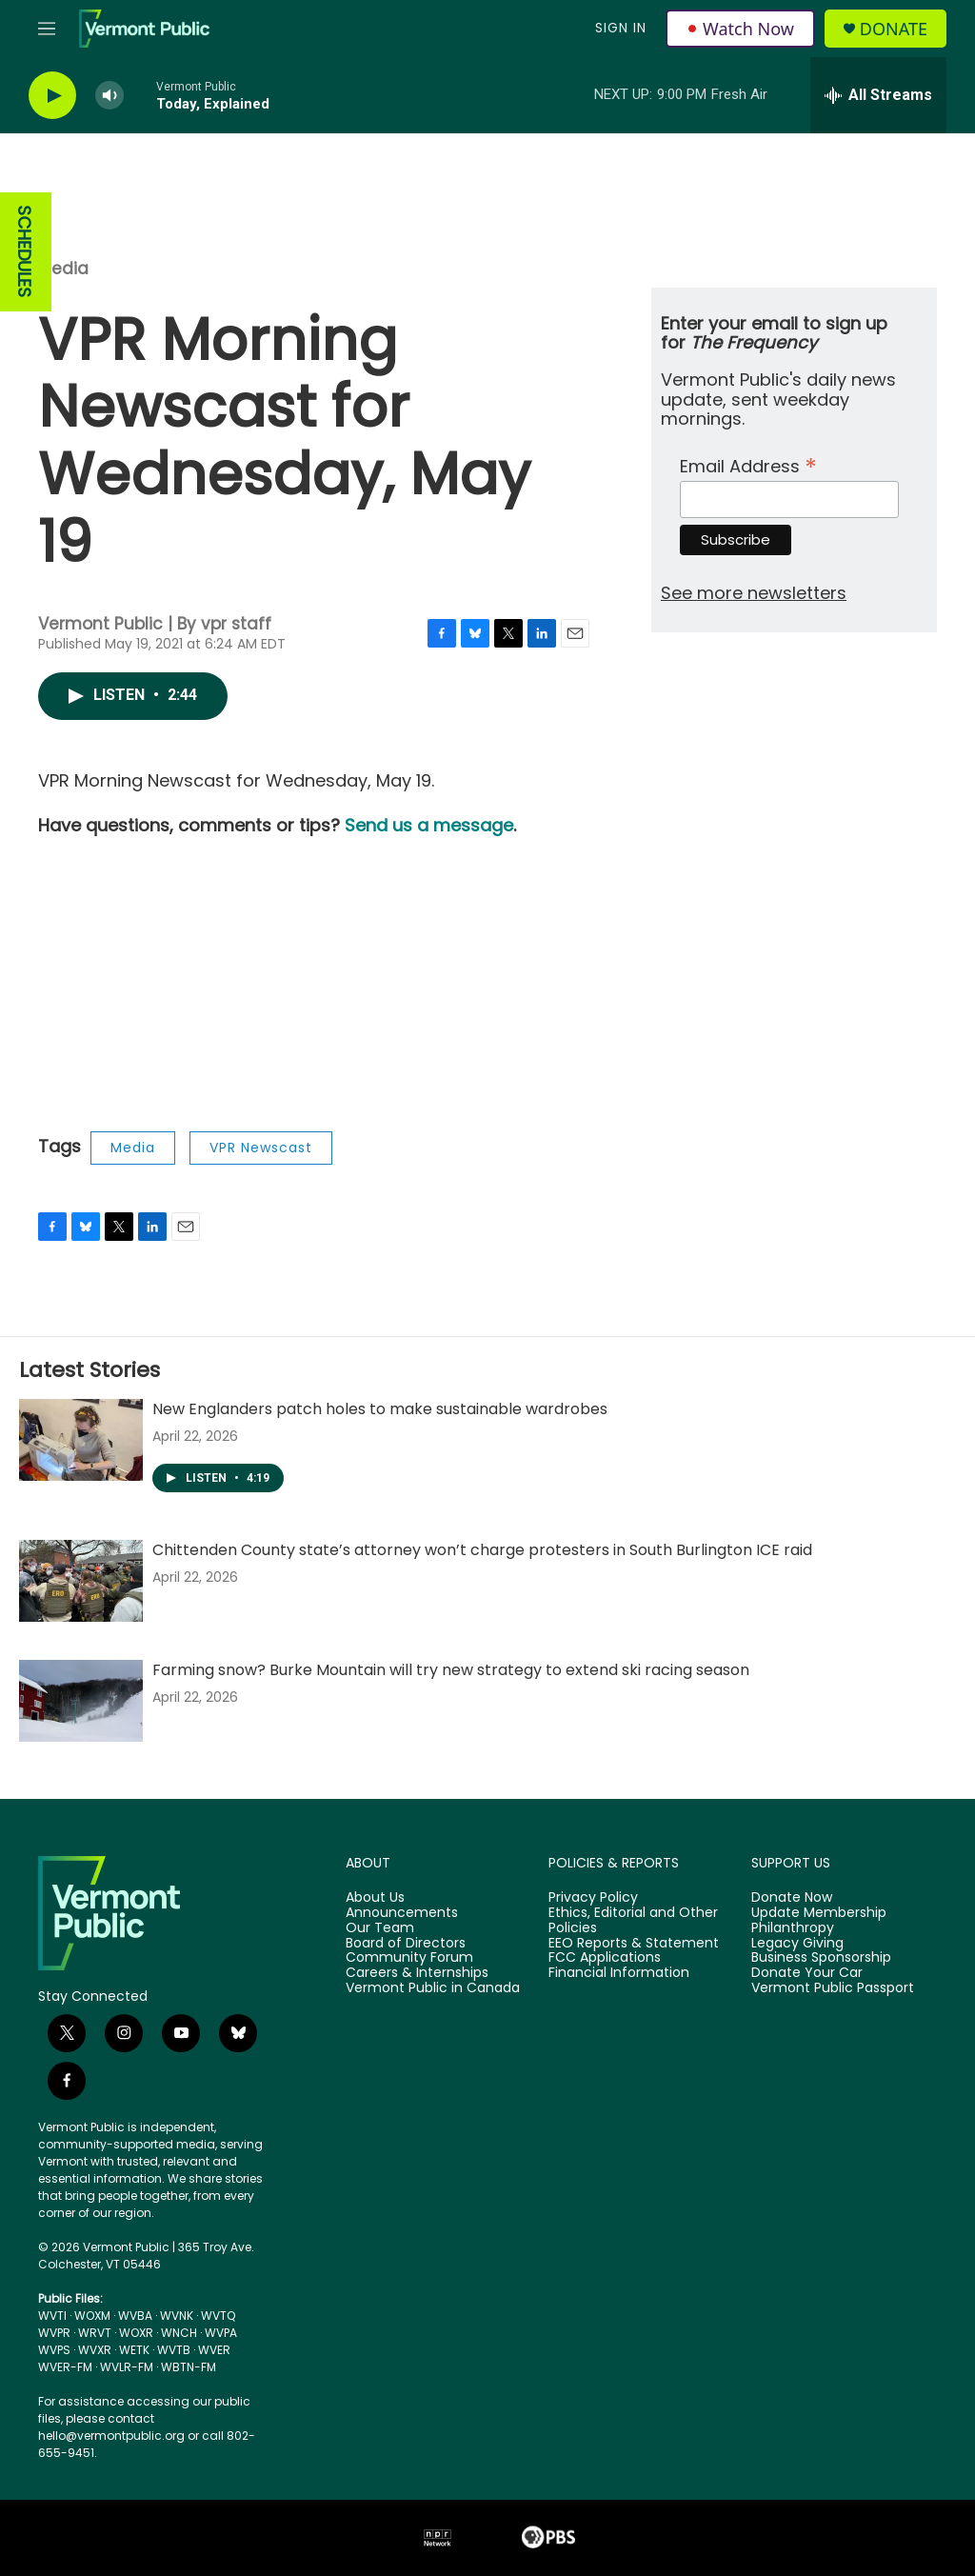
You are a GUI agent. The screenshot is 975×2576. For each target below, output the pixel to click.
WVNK (176, 2315)
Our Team (380, 1928)
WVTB (173, 2350)
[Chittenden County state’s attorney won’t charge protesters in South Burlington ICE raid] (81, 1581)
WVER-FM (65, 2367)
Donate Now (791, 1898)
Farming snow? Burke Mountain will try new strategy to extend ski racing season (450, 1670)
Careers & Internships (417, 1973)
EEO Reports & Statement (633, 1943)
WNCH (179, 2333)
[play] (52, 96)
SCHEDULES (24, 252)
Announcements (402, 1913)
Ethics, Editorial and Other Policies (633, 1921)
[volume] (109, 95)
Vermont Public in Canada (433, 1988)
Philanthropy (792, 1928)
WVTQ (218, 2315)
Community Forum (409, 1958)
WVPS (54, 2350)
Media (63, 268)
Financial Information (618, 1973)
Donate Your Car (807, 1973)
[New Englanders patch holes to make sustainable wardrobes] (81, 1440)
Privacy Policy (593, 1898)
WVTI (52, 2315)
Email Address (748, 464)
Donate (893, 29)
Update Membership (818, 1913)
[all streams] (878, 95)
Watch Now (740, 28)
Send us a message (429, 825)
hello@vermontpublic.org (111, 2435)
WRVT (94, 2333)
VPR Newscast (260, 1147)
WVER (214, 2350)
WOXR (136, 2333)
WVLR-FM (126, 2367)
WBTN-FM (188, 2367)
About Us (375, 1898)
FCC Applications (604, 1958)
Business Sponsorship (821, 1958)
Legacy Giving (797, 1943)
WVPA (221, 2333)
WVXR (94, 2350)
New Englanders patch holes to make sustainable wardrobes (379, 1409)
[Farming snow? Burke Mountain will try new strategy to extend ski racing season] (81, 1701)
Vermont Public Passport (832, 1988)
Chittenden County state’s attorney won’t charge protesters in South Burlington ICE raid (482, 1550)
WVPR (54, 2333)
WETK (134, 2350)
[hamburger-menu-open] (47, 29)
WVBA (135, 2315)
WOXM (92, 2315)
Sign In (621, 27)
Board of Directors (406, 1943)
